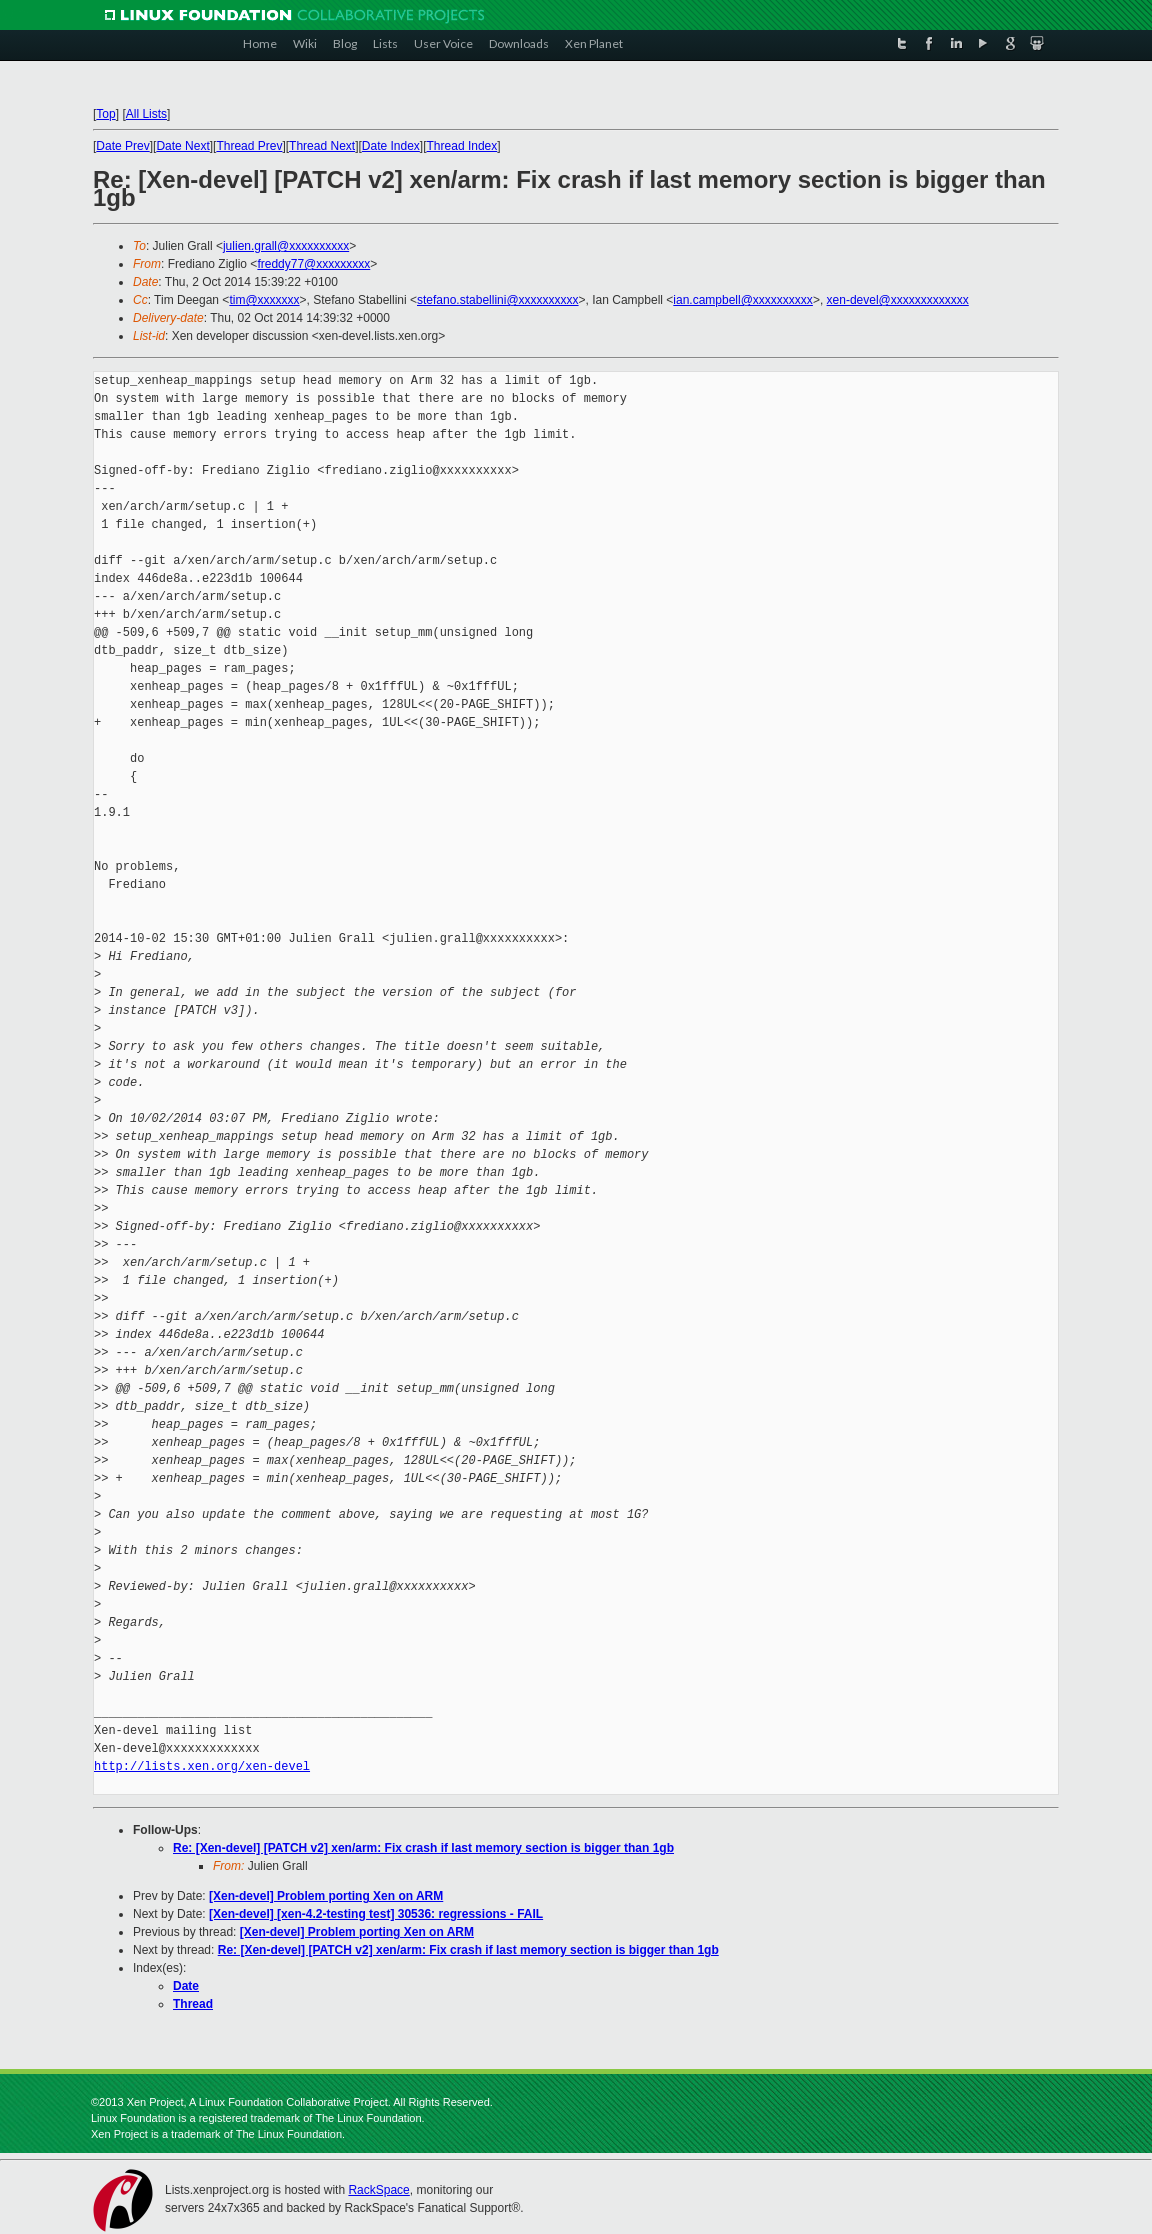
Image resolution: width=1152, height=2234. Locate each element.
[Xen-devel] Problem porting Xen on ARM (326, 1896)
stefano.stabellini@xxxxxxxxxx (498, 300)
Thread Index (462, 146)
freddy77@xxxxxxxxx (313, 264)
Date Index (391, 146)
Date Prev (122, 146)
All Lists (146, 114)
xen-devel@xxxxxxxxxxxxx (898, 300)
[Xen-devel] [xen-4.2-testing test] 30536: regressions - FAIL (376, 1914)
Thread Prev (249, 146)
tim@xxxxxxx (264, 300)
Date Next (182, 146)
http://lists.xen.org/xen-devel (202, 1766)
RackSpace (378, 2190)
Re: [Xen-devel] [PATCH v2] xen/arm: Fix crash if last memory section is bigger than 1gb (423, 1848)
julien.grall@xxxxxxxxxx (286, 246)
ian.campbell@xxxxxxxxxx (743, 300)
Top (105, 114)
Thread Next (322, 146)
